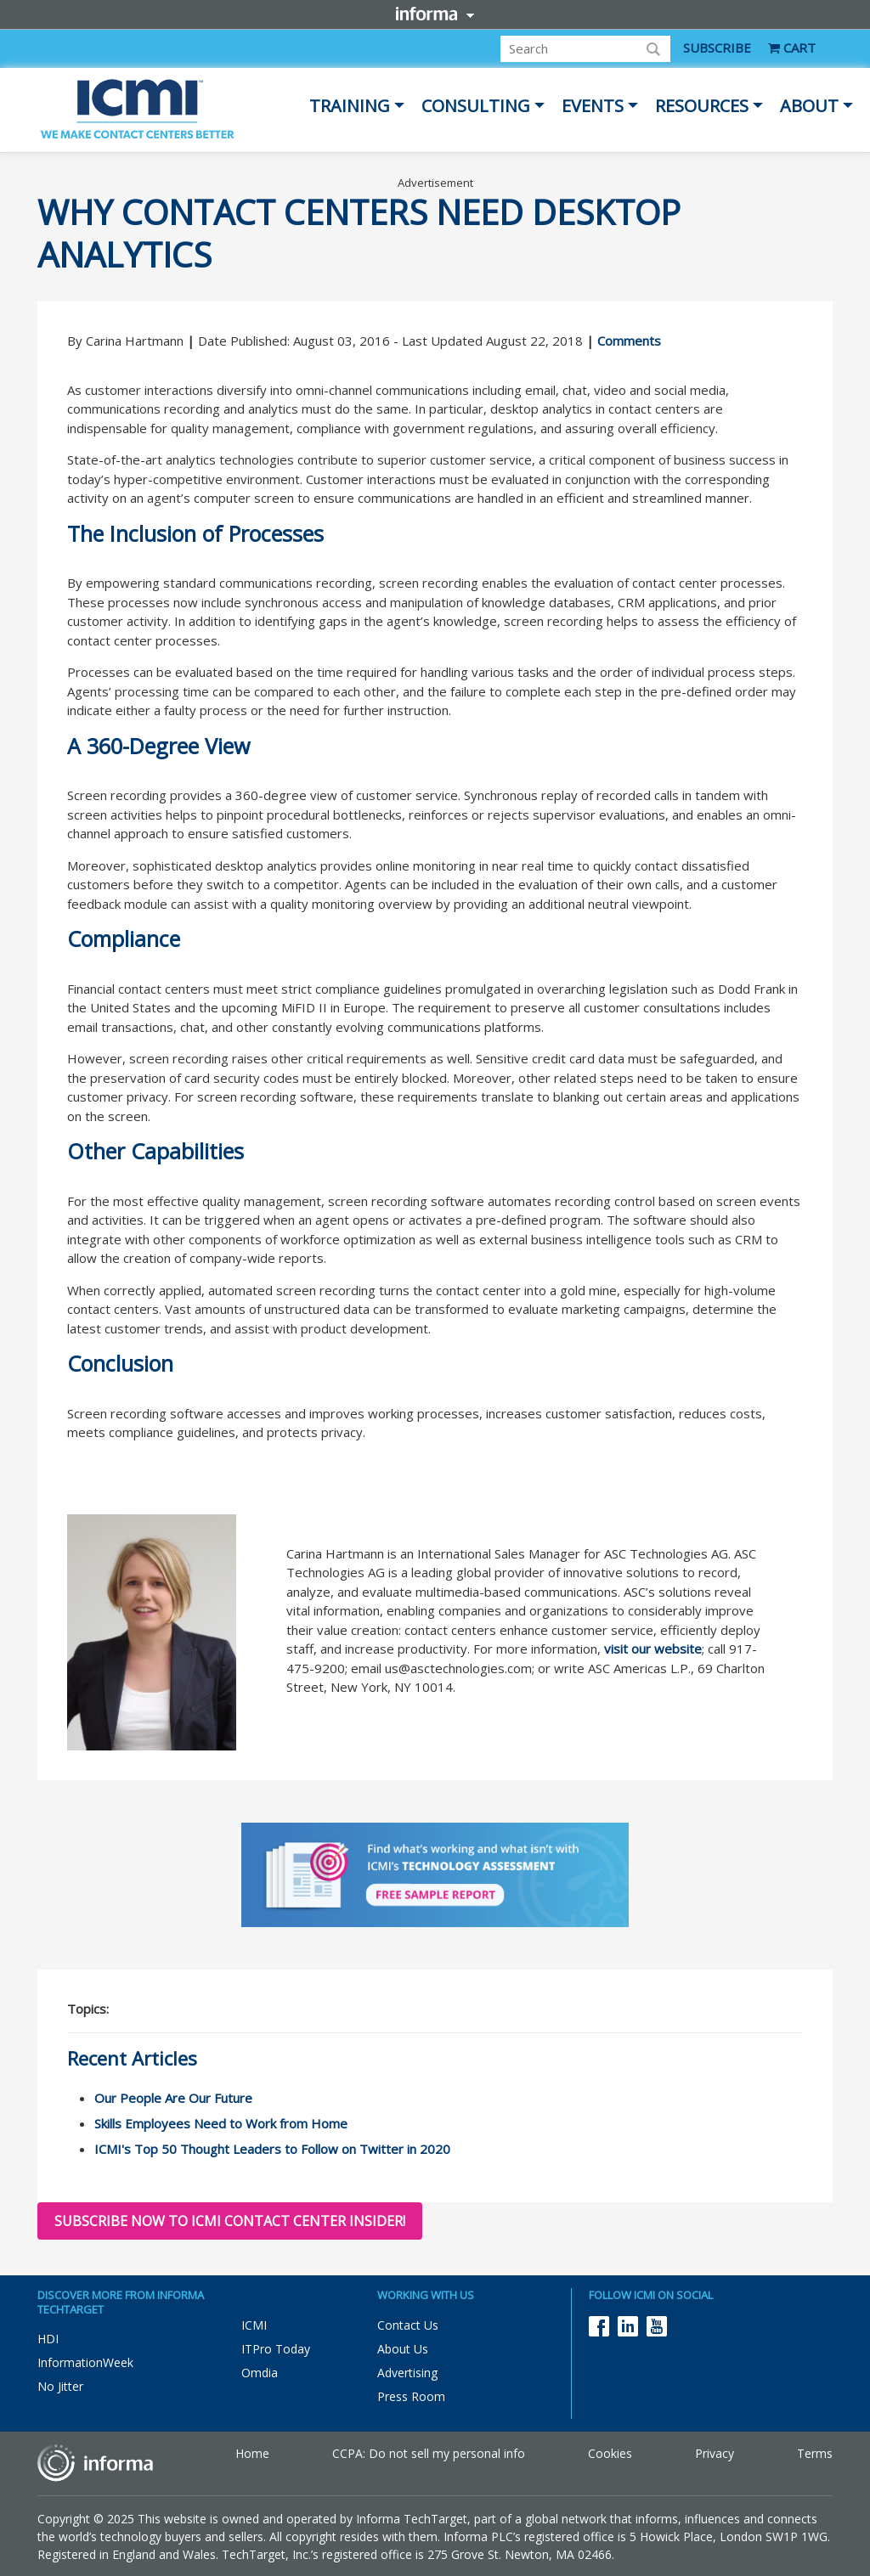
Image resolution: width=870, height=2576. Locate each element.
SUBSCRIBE (717, 47)
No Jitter (60, 2386)
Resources (702, 105)
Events (593, 105)
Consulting (475, 105)
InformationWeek (85, 2362)
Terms (815, 2453)
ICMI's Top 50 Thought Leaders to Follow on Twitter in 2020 (272, 2148)
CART (792, 47)
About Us (402, 2349)
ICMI (254, 2325)
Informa (435, 13)
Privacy (714, 2453)
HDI (48, 2339)
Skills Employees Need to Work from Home (220, 2123)
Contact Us (407, 2325)
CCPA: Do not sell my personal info (428, 2453)
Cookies (610, 2453)
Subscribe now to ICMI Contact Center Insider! (229, 2221)
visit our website (653, 1648)
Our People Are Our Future (173, 2097)
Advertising (407, 2373)
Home (252, 2453)
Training (349, 105)
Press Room (411, 2396)
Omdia (259, 2373)
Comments (629, 340)
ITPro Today (275, 2349)
